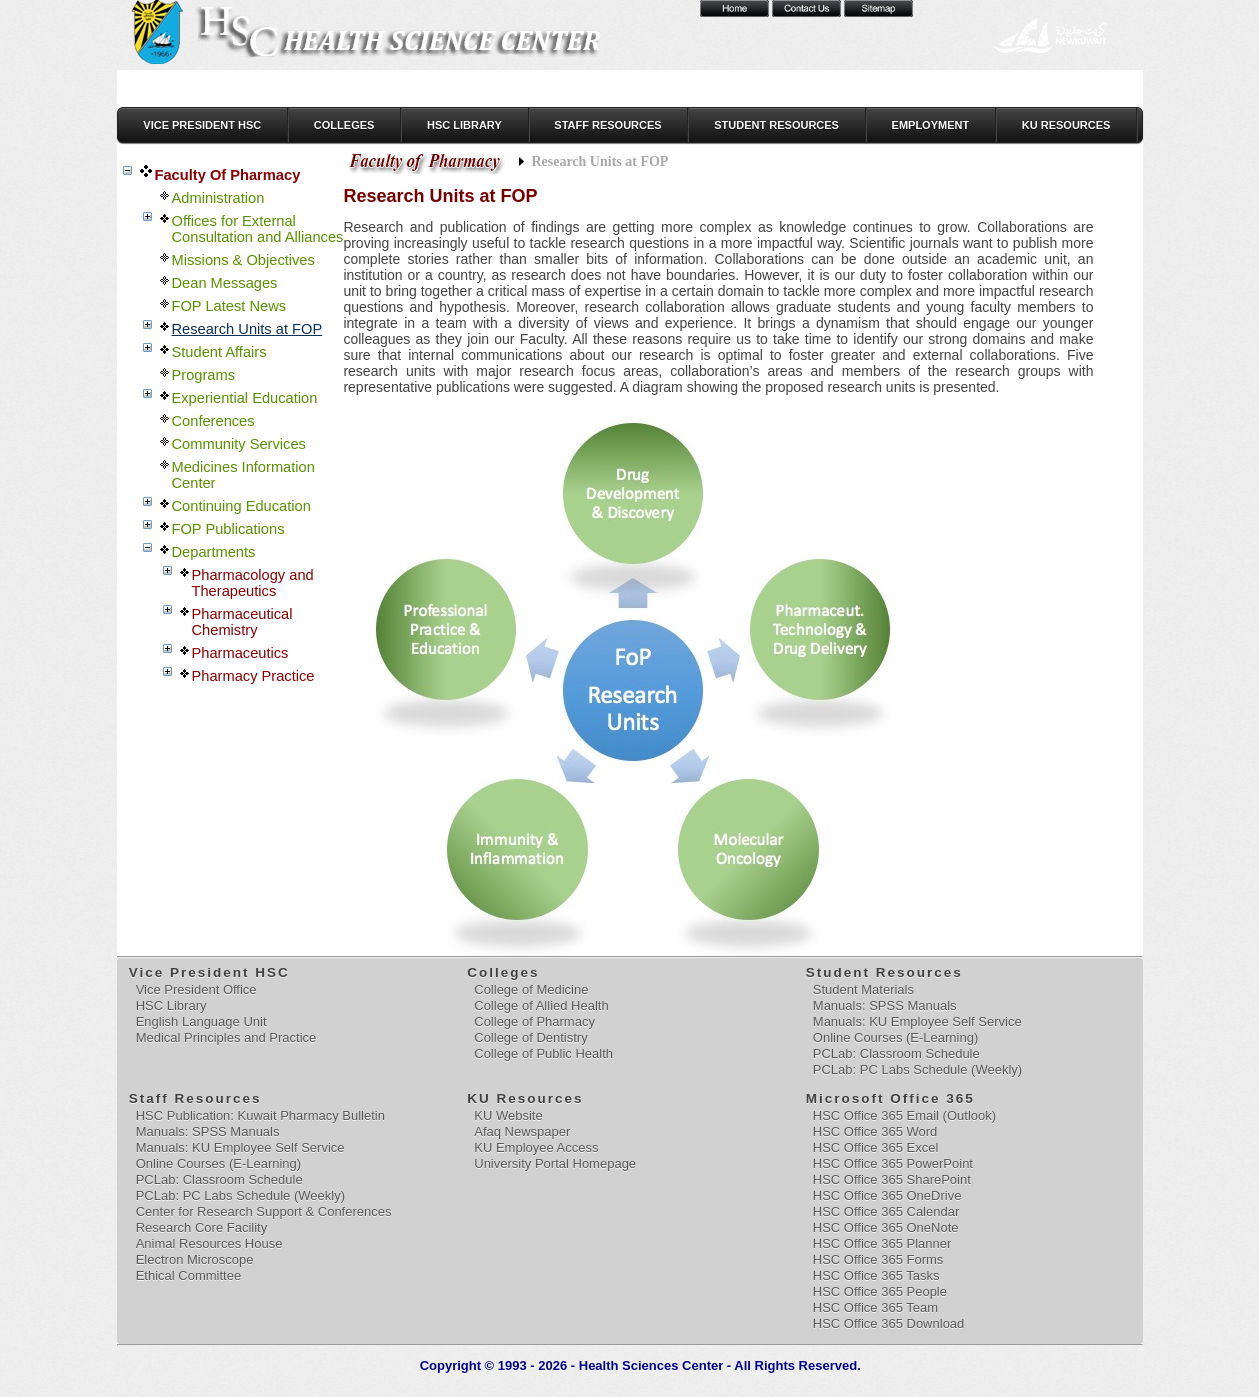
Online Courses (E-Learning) (895, 1037)
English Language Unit (201, 1021)
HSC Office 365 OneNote (886, 1227)
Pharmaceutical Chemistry (242, 622)
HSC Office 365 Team (875, 1307)
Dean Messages (225, 283)
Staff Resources (607, 125)
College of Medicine (531, 989)
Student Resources (776, 125)
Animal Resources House (209, 1243)
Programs (204, 375)
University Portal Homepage (555, 1163)
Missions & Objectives (243, 260)
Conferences (213, 421)
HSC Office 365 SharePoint (892, 1179)
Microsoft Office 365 (891, 1098)
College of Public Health (543, 1053)
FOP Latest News (229, 306)
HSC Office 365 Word (875, 1131)
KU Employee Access (536, 1147)
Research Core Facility (202, 1227)
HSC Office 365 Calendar (886, 1211)
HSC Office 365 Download (889, 1323)
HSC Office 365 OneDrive (887, 1195)
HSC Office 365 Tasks (876, 1275)
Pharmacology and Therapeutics (253, 583)
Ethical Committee (188, 1275)
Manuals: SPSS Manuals (885, 1005)
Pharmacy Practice (253, 676)
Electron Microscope (195, 1259)
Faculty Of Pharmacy (228, 175)
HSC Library (464, 125)
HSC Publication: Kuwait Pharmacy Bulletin (260, 1115)
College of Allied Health (541, 1005)
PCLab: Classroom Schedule (896, 1053)
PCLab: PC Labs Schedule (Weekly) (917, 1069)
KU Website (508, 1115)
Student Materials (863, 989)
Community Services (239, 444)
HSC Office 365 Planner (882, 1243)
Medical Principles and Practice (226, 1037)
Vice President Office (196, 989)
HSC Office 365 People (880, 1291)
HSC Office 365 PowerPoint (893, 1163)
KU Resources (1066, 125)
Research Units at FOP (247, 329)
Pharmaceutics (240, 653)
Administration (218, 198)
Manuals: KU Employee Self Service (917, 1021)
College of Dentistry (530, 1037)
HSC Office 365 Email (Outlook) (904, 1115)
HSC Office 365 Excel (875, 1147)
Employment (931, 125)
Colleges (344, 125)
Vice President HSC (202, 125)
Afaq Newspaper (522, 1131)
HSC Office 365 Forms (878, 1259)
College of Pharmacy (534, 1021)
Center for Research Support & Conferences (264, 1211)
